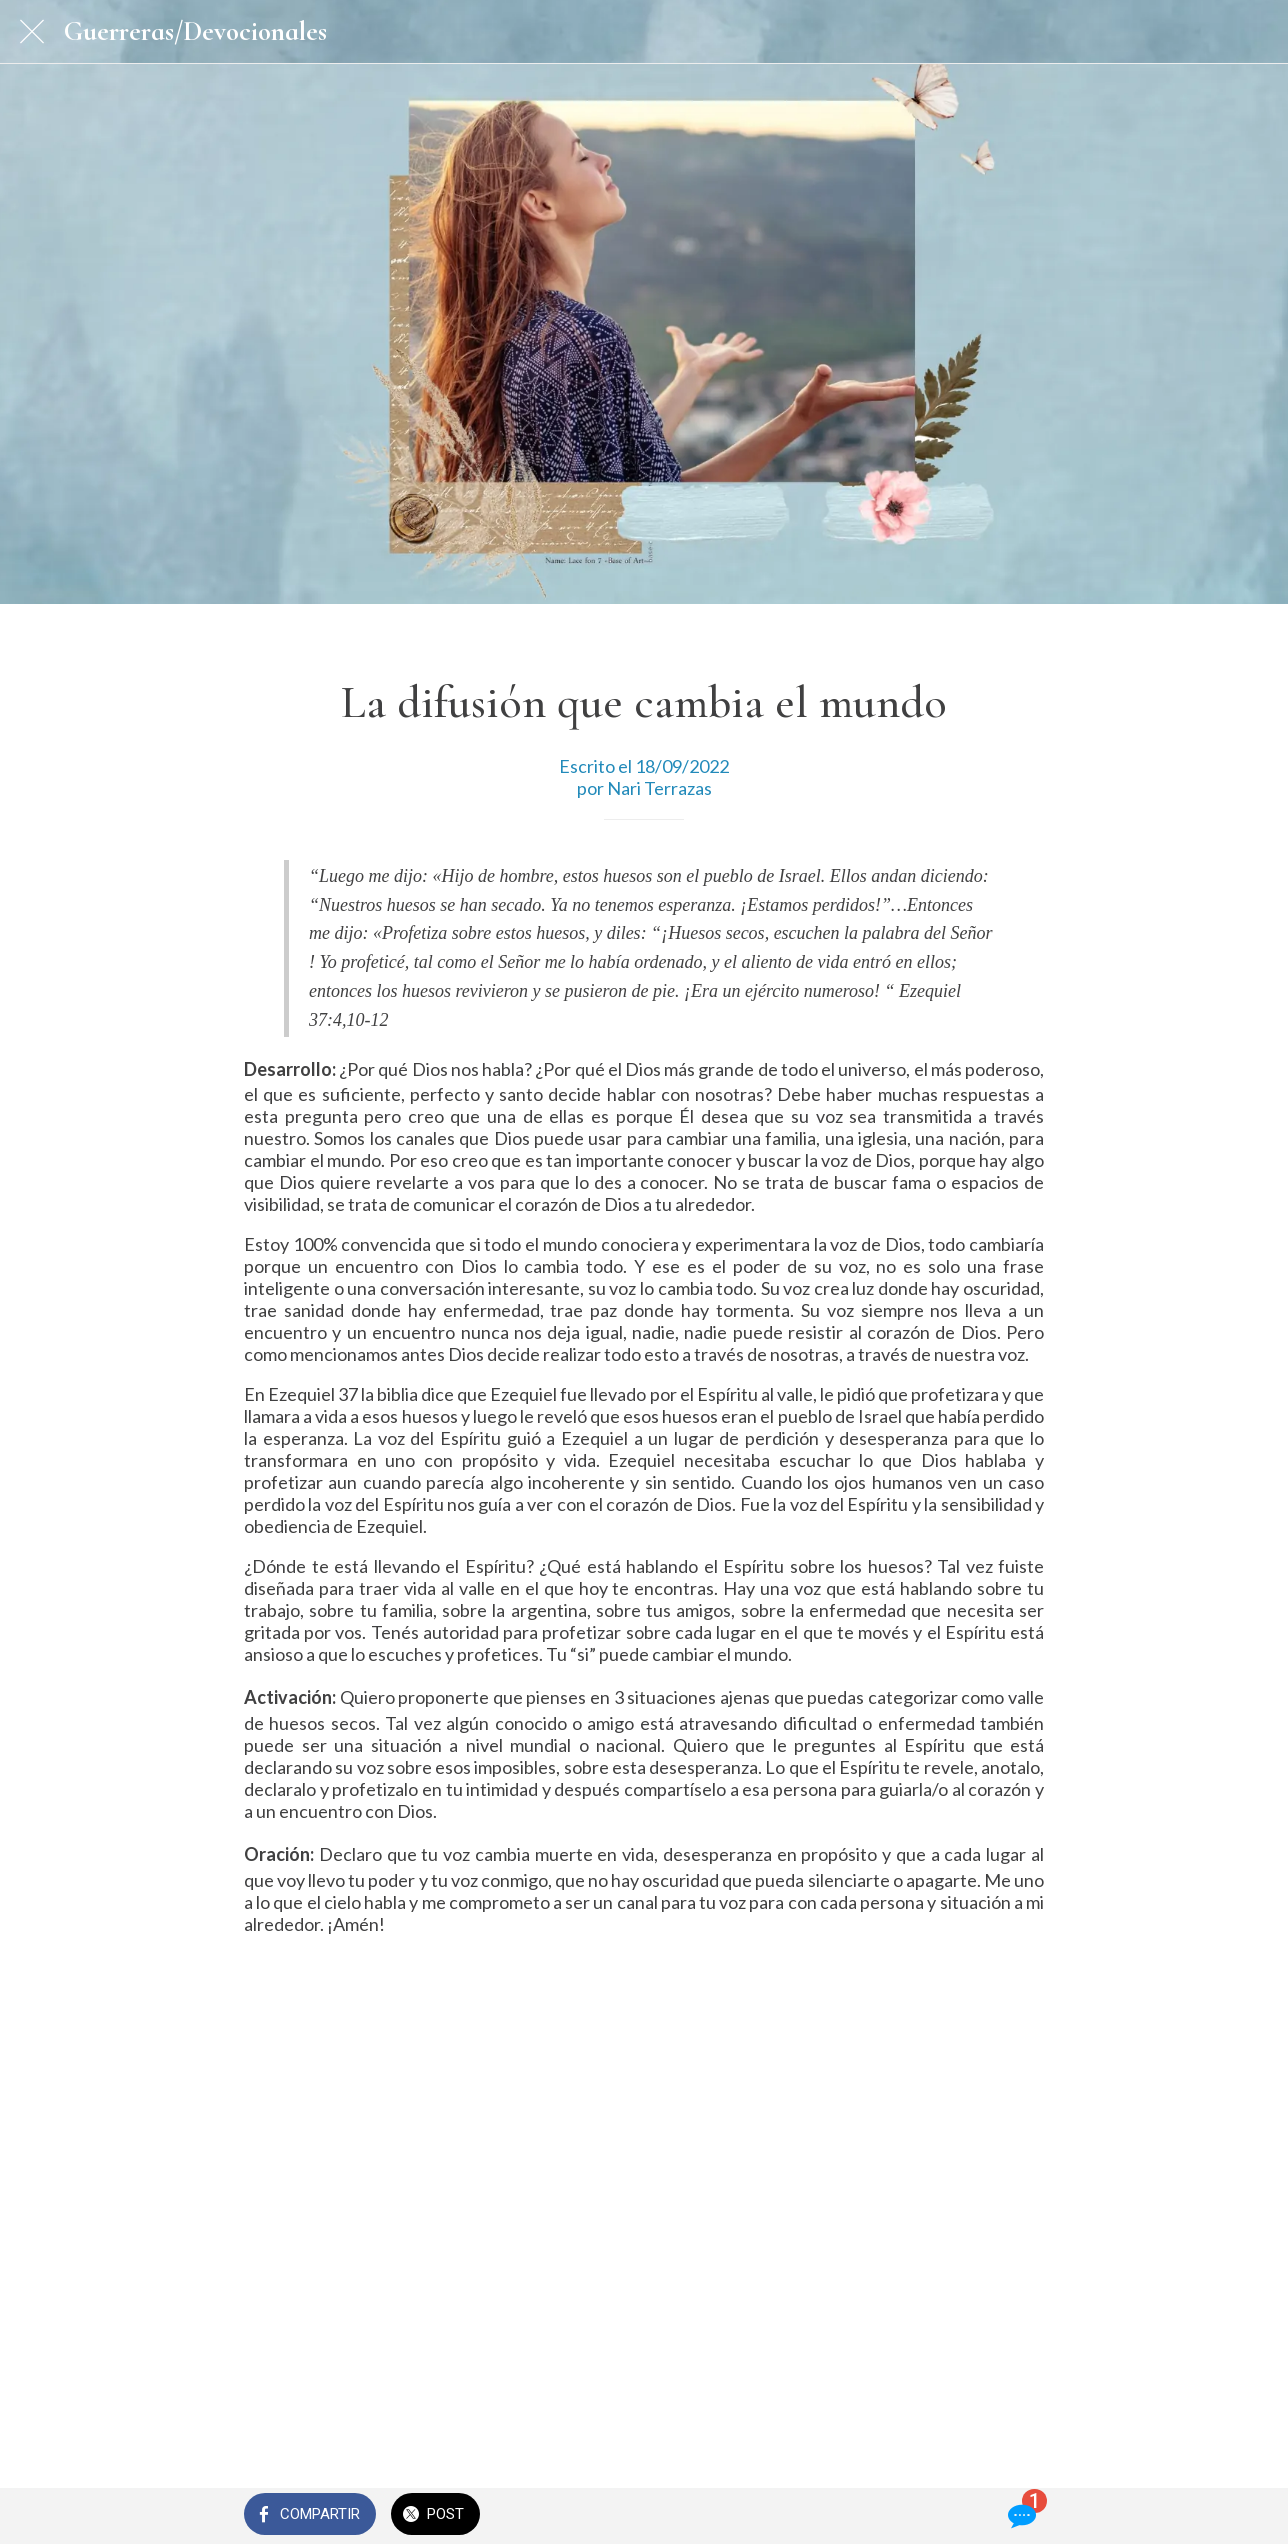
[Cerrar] (32, 32)
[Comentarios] (1020, 2516)
